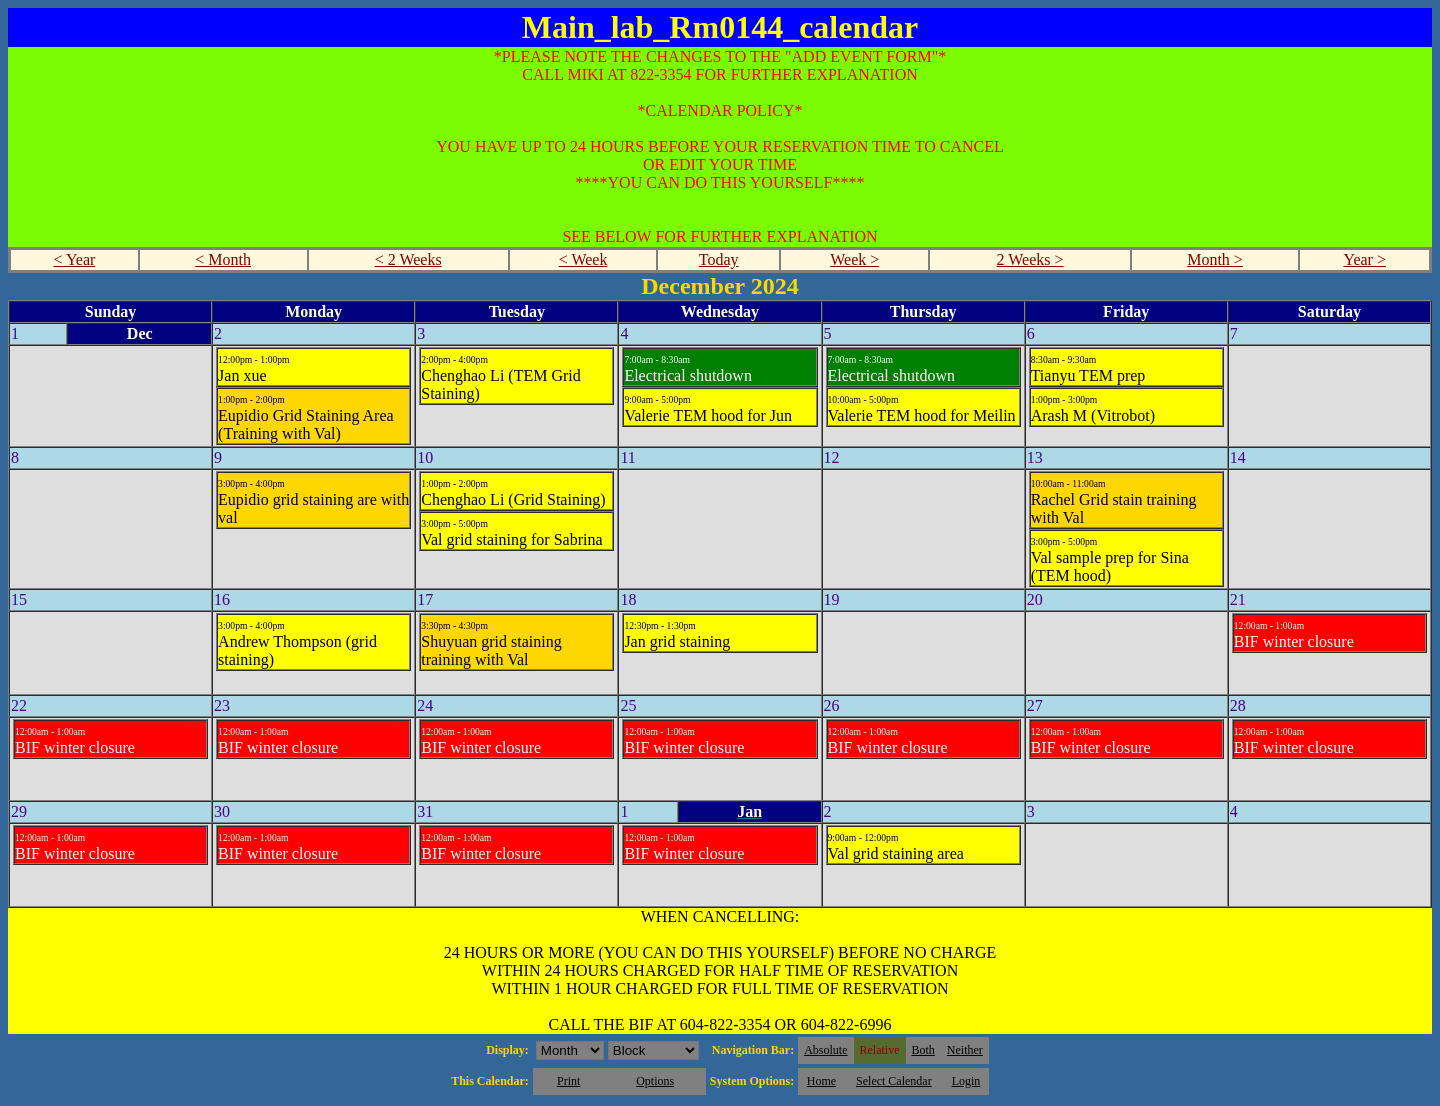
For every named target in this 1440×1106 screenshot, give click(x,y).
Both (923, 1050)
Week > (854, 259)
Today (719, 259)
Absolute (825, 1050)
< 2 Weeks (408, 259)
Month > (1215, 259)
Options (655, 1081)
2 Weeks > (1030, 259)
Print (568, 1081)
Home (821, 1081)
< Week (583, 259)
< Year (74, 259)
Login (966, 1081)
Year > (1364, 259)
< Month (223, 259)
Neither (965, 1050)
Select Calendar (894, 1081)
